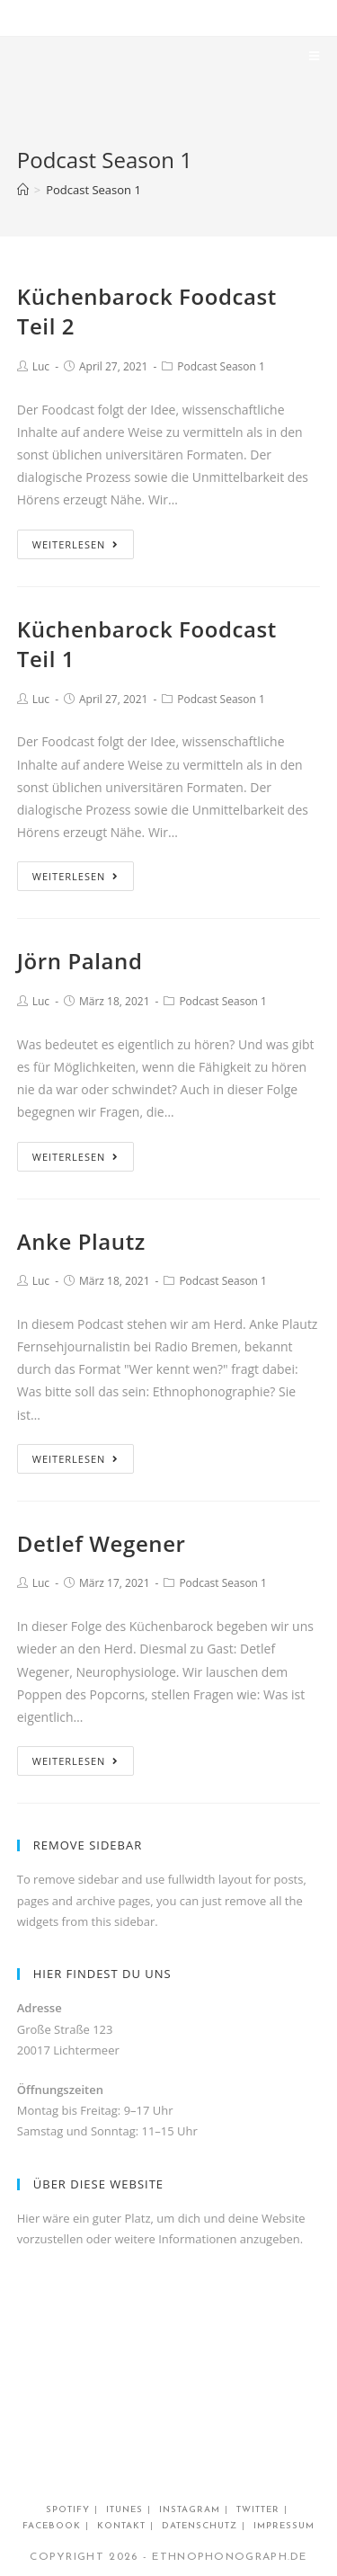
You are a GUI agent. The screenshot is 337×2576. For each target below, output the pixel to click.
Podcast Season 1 (221, 366)
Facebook (51, 2526)
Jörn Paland (80, 961)
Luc (40, 366)
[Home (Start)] (23, 190)
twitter (257, 2510)
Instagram (189, 2510)
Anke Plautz (81, 1241)
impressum (284, 2526)
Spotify (68, 2510)
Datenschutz (199, 2526)
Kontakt (121, 2526)
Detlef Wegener (101, 1543)
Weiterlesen (76, 544)
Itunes (124, 2510)
